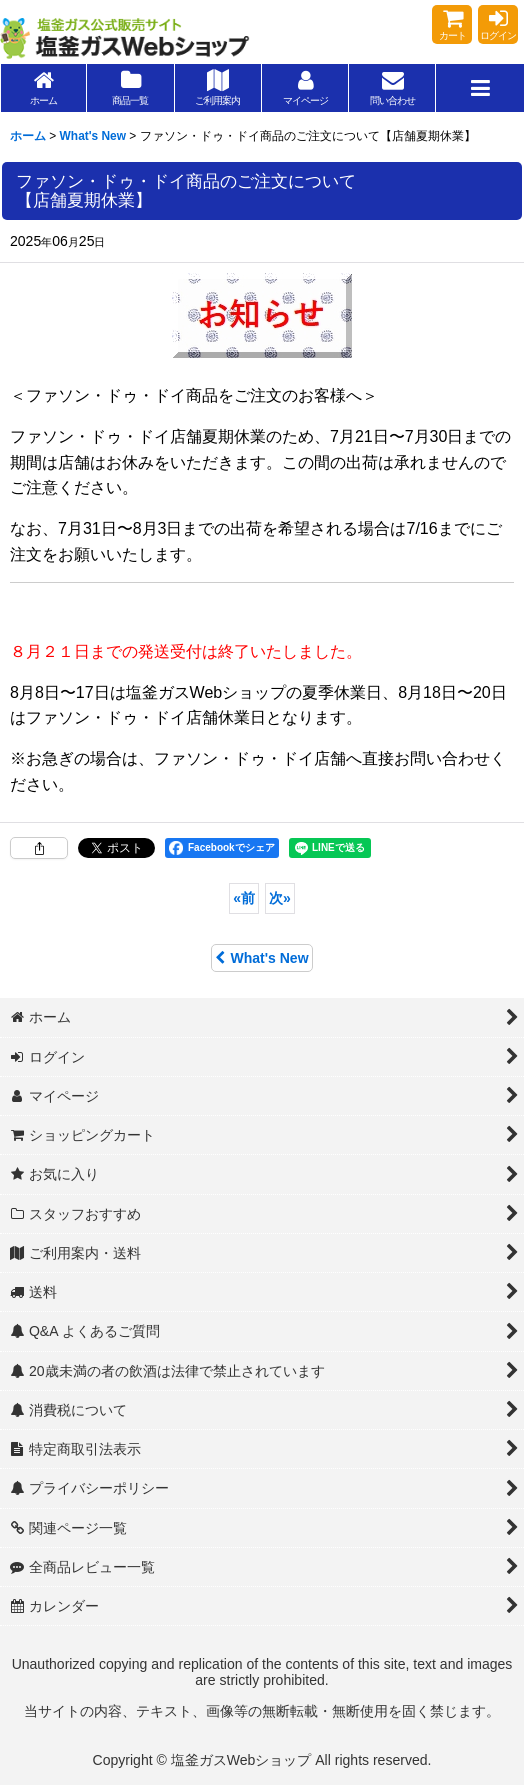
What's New (261, 958)
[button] (479, 88)
